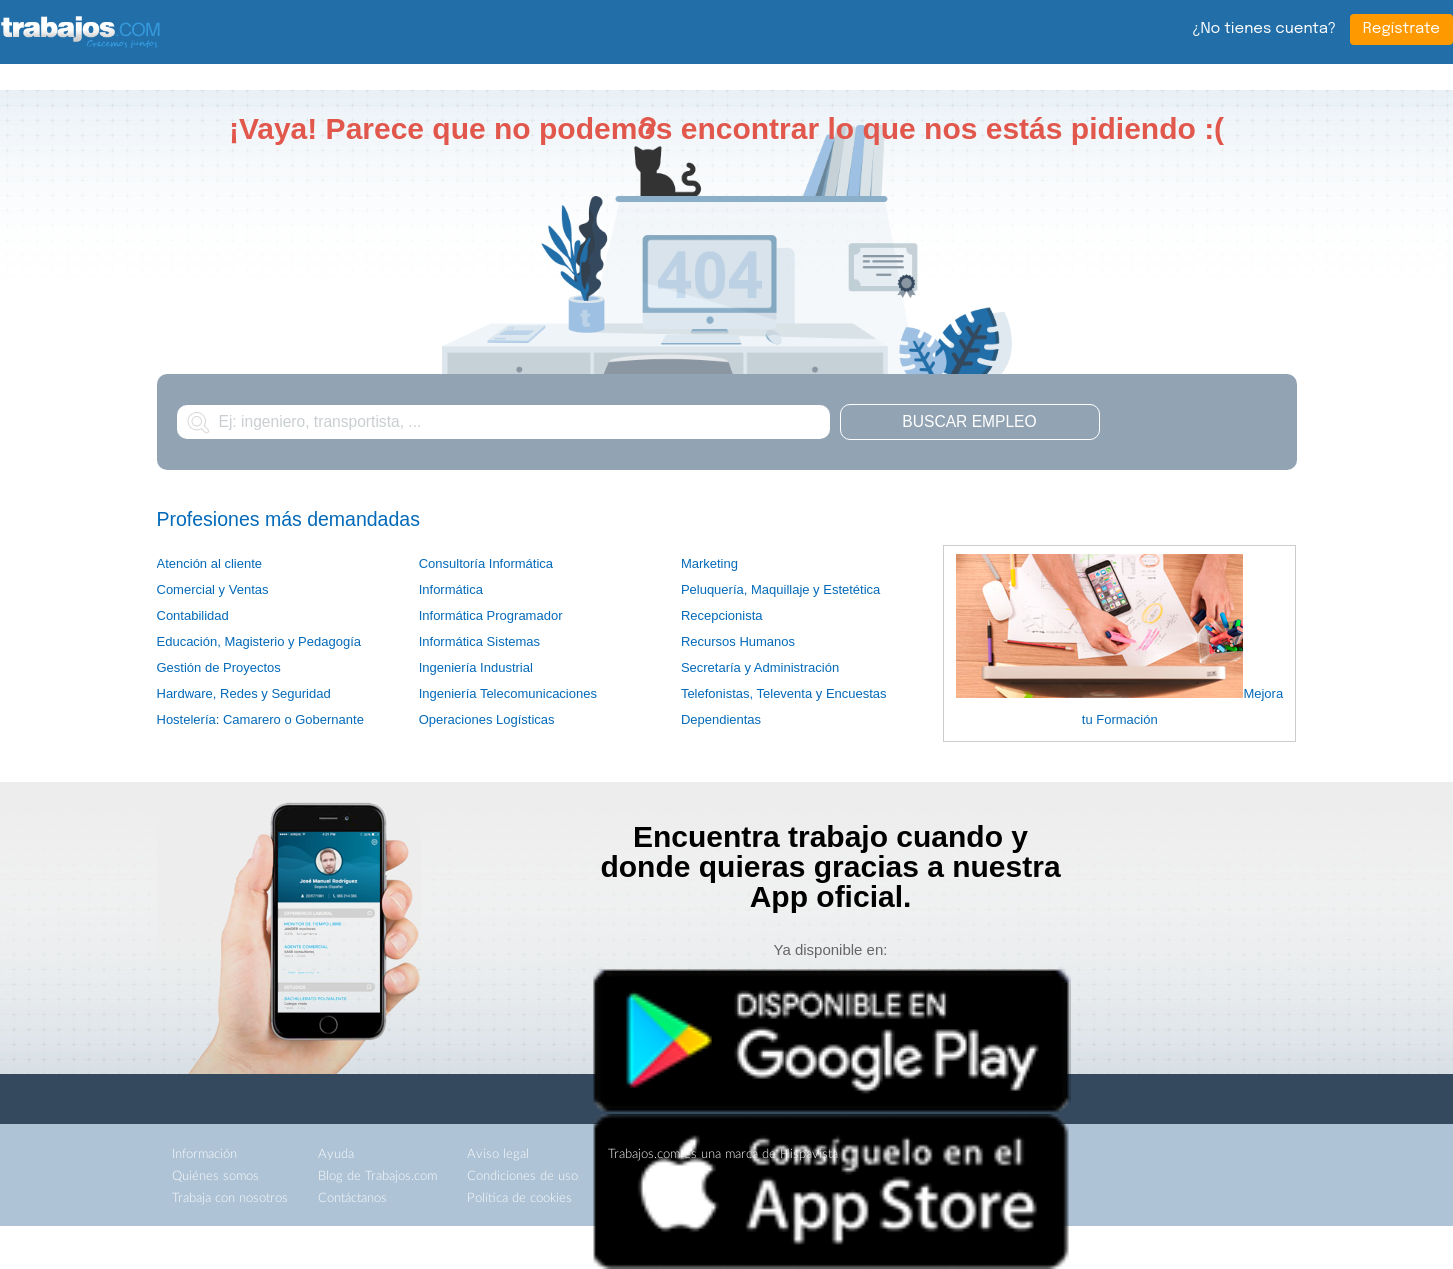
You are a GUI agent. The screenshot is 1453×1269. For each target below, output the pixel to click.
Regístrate (1401, 29)
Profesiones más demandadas (288, 519)
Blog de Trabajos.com (377, 1176)
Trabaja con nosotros (230, 1198)
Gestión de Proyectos (219, 667)
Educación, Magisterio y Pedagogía (259, 641)
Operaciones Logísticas (487, 719)
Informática (451, 589)
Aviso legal (498, 1154)
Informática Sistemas (479, 641)
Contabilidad (193, 615)
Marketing (709, 563)
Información (204, 1154)
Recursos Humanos (738, 641)
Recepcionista (722, 615)
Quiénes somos (215, 1176)
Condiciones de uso (522, 1176)
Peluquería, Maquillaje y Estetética (780, 589)
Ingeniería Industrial (476, 667)
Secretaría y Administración (760, 667)
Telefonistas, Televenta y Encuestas (784, 693)
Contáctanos (352, 1198)
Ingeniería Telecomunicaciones (508, 693)
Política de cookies (519, 1198)
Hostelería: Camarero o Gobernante (260, 719)
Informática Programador (491, 615)
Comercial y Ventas (213, 589)
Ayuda (336, 1154)
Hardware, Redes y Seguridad (244, 693)
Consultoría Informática (486, 563)
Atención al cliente (210, 563)
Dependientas (721, 719)
